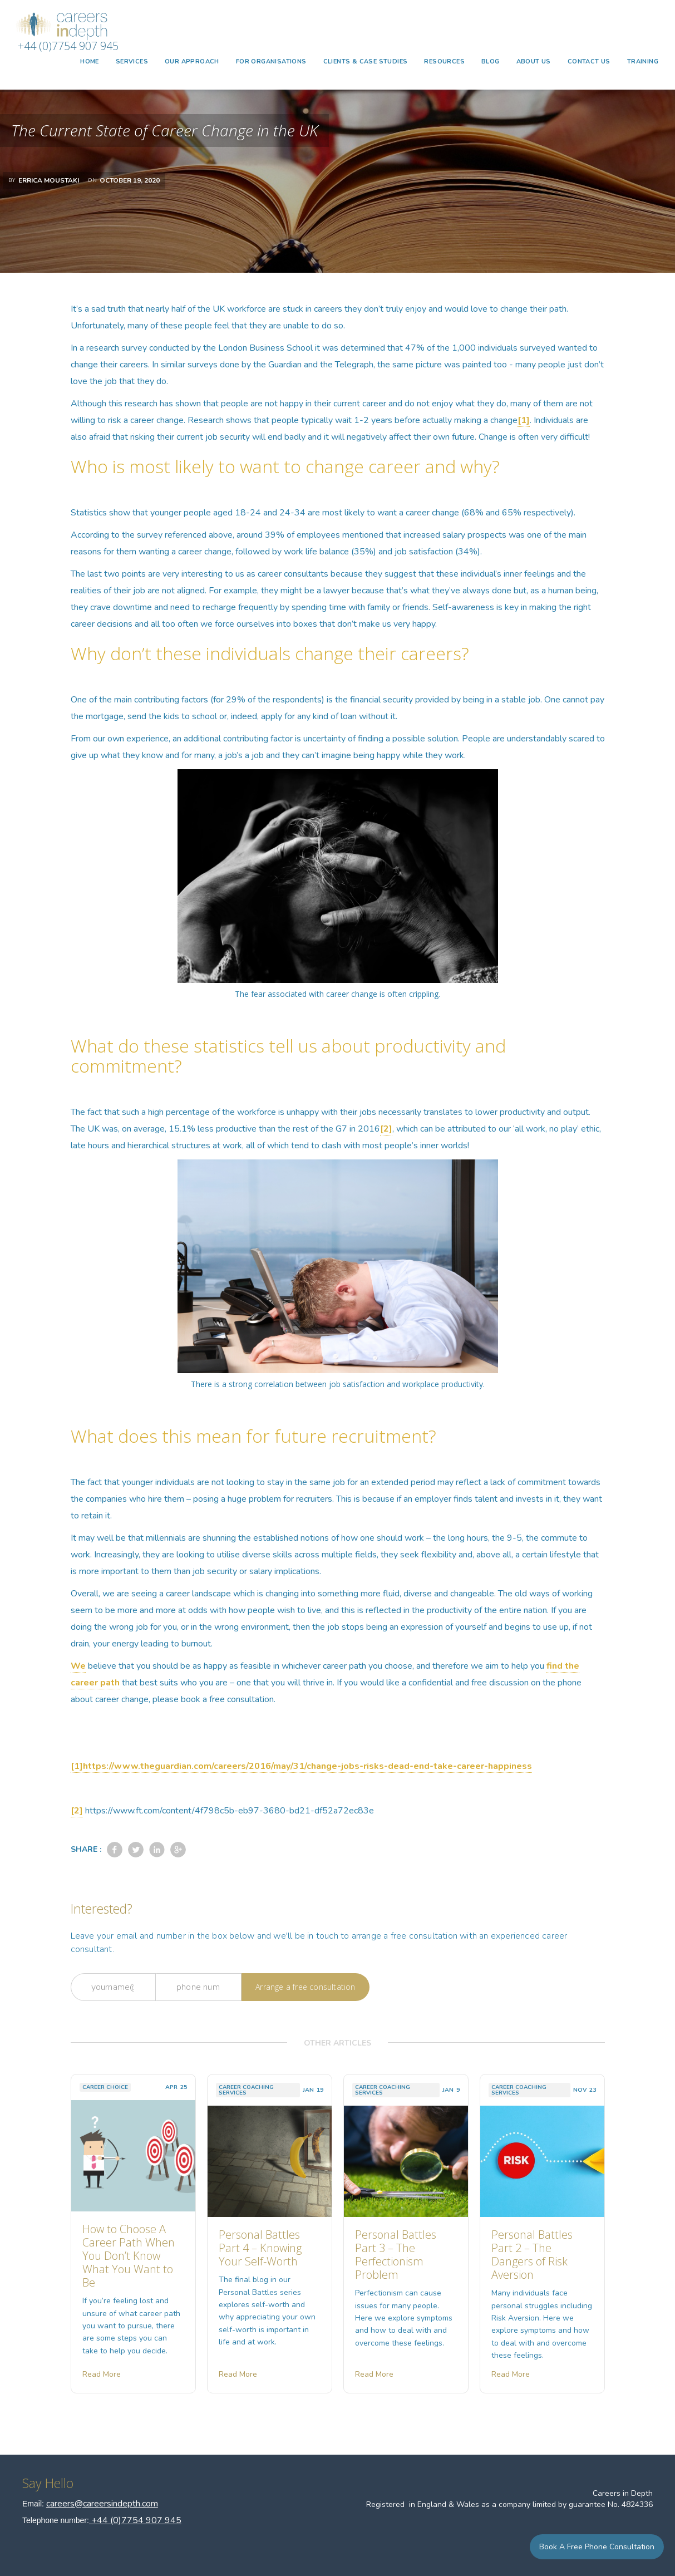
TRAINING (642, 61)
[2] (386, 1129)
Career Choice (105, 2087)
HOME (89, 61)
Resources (444, 61)
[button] (131, 61)
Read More (101, 2374)
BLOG (490, 61)
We (78, 1666)
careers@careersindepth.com (102, 2504)
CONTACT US (589, 61)
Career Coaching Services (246, 2090)
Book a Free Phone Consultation (596, 2546)
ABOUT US (533, 61)
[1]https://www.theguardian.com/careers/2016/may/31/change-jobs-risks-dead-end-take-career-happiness (301, 1766)
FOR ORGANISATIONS (271, 61)
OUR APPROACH (192, 61)
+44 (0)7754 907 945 (68, 45)
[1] (524, 420)
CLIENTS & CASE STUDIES (365, 61)
